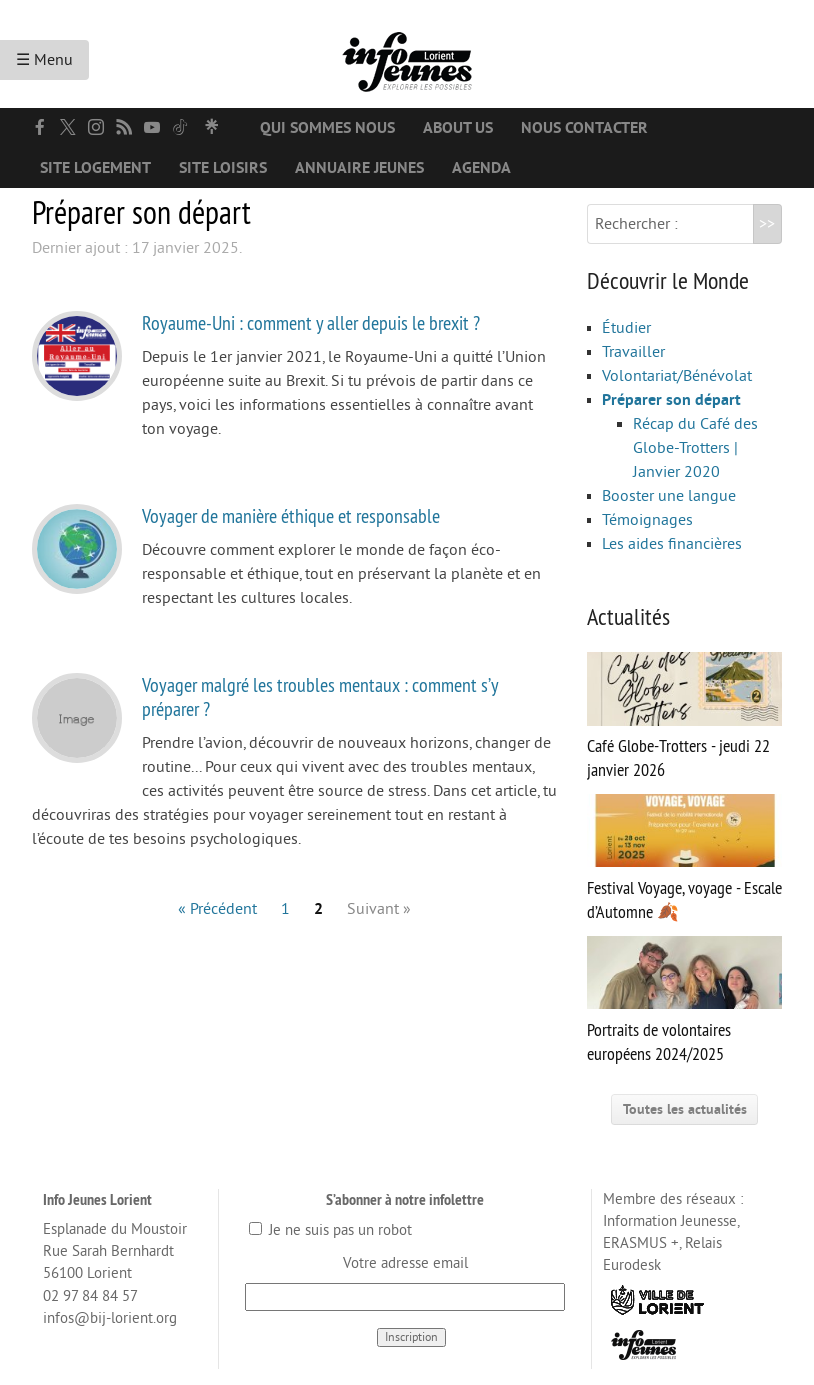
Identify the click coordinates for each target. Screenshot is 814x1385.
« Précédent (217, 909)
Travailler (633, 352)
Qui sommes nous (327, 128)
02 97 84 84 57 (90, 1296)
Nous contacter (584, 128)
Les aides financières (672, 544)
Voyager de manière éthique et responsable (291, 515)
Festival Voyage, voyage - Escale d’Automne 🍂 (684, 858)
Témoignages (647, 520)
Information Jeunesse (670, 1221)
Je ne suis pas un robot (330, 1230)
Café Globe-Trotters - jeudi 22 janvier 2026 (684, 716)
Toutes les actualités (685, 1109)
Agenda (481, 168)
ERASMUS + (641, 1243)
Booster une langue (669, 496)
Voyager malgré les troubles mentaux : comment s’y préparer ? (320, 696)
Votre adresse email (405, 1263)
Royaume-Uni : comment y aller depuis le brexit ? (311, 322)
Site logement (95, 168)
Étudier (626, 328)
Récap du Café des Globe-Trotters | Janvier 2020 (695, 448)
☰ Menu (44, 60)
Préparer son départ (671, 400)
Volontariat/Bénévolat (677, 376)
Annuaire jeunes (359, 168)
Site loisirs (223, 168)
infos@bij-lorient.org (110, 1318)
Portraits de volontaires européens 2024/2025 (684, 1000)
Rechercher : (636, 224)
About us (458, 128)
